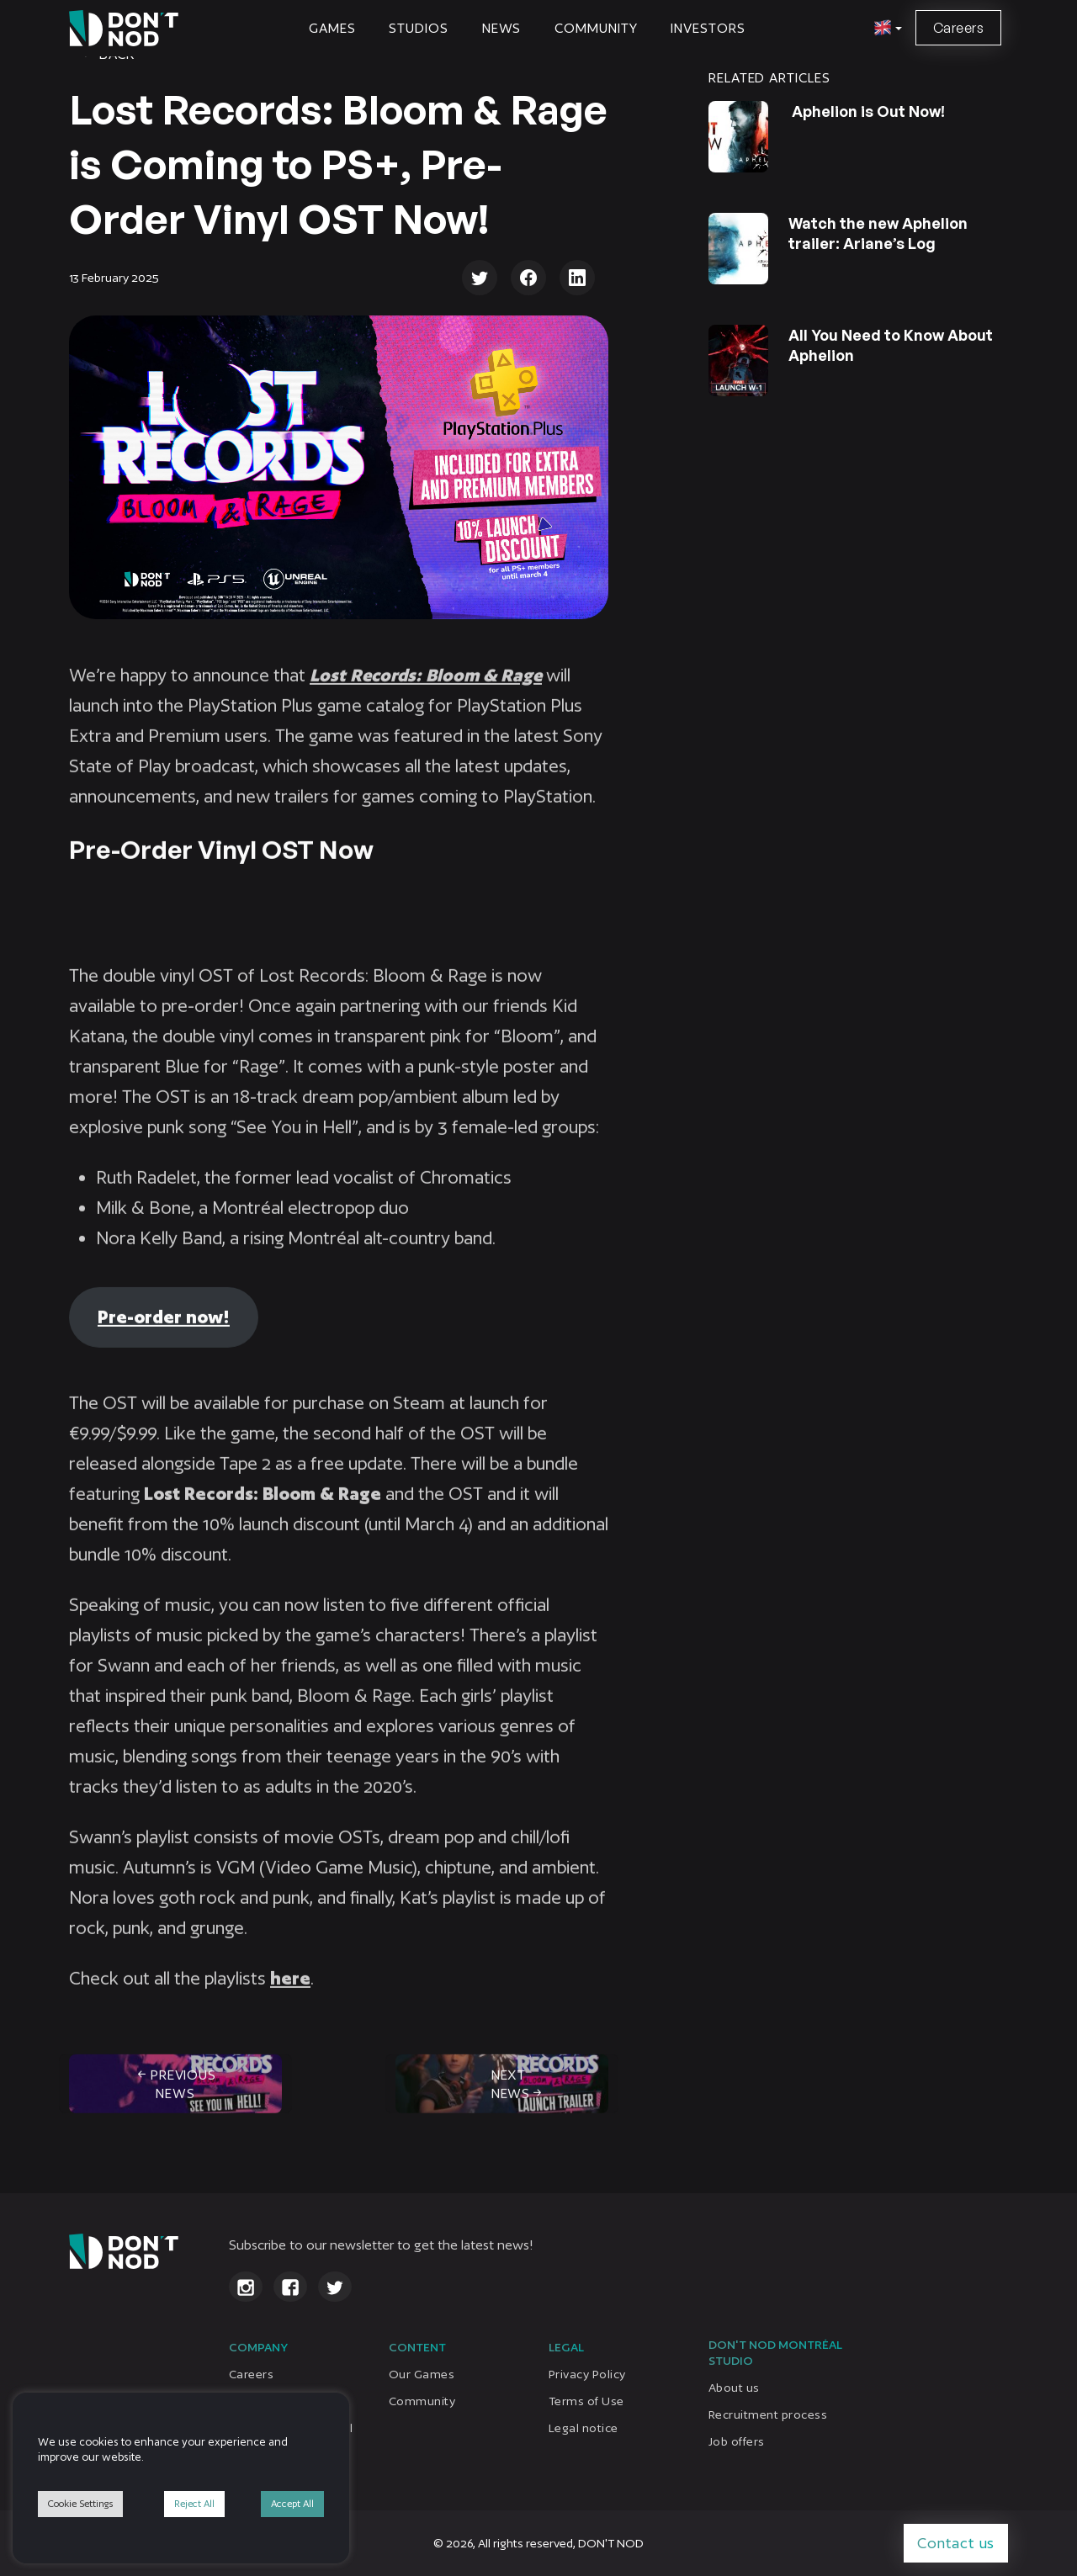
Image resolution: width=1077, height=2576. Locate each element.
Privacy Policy (587, 2374)
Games (332, 28)
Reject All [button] (194, 2504)
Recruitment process (767, 2414)
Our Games (421, 2374)
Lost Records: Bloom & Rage (426, 697)
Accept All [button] (292, 2504)
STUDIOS (418, 28)
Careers (958, 27)
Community (595, 28)
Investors (708, 28)
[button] (885, 28)
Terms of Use (586, 2401)
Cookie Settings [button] (80, 2504)
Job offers (736, 2441)
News (502, 28)
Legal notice (583, 2428)
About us (734, 2387)
